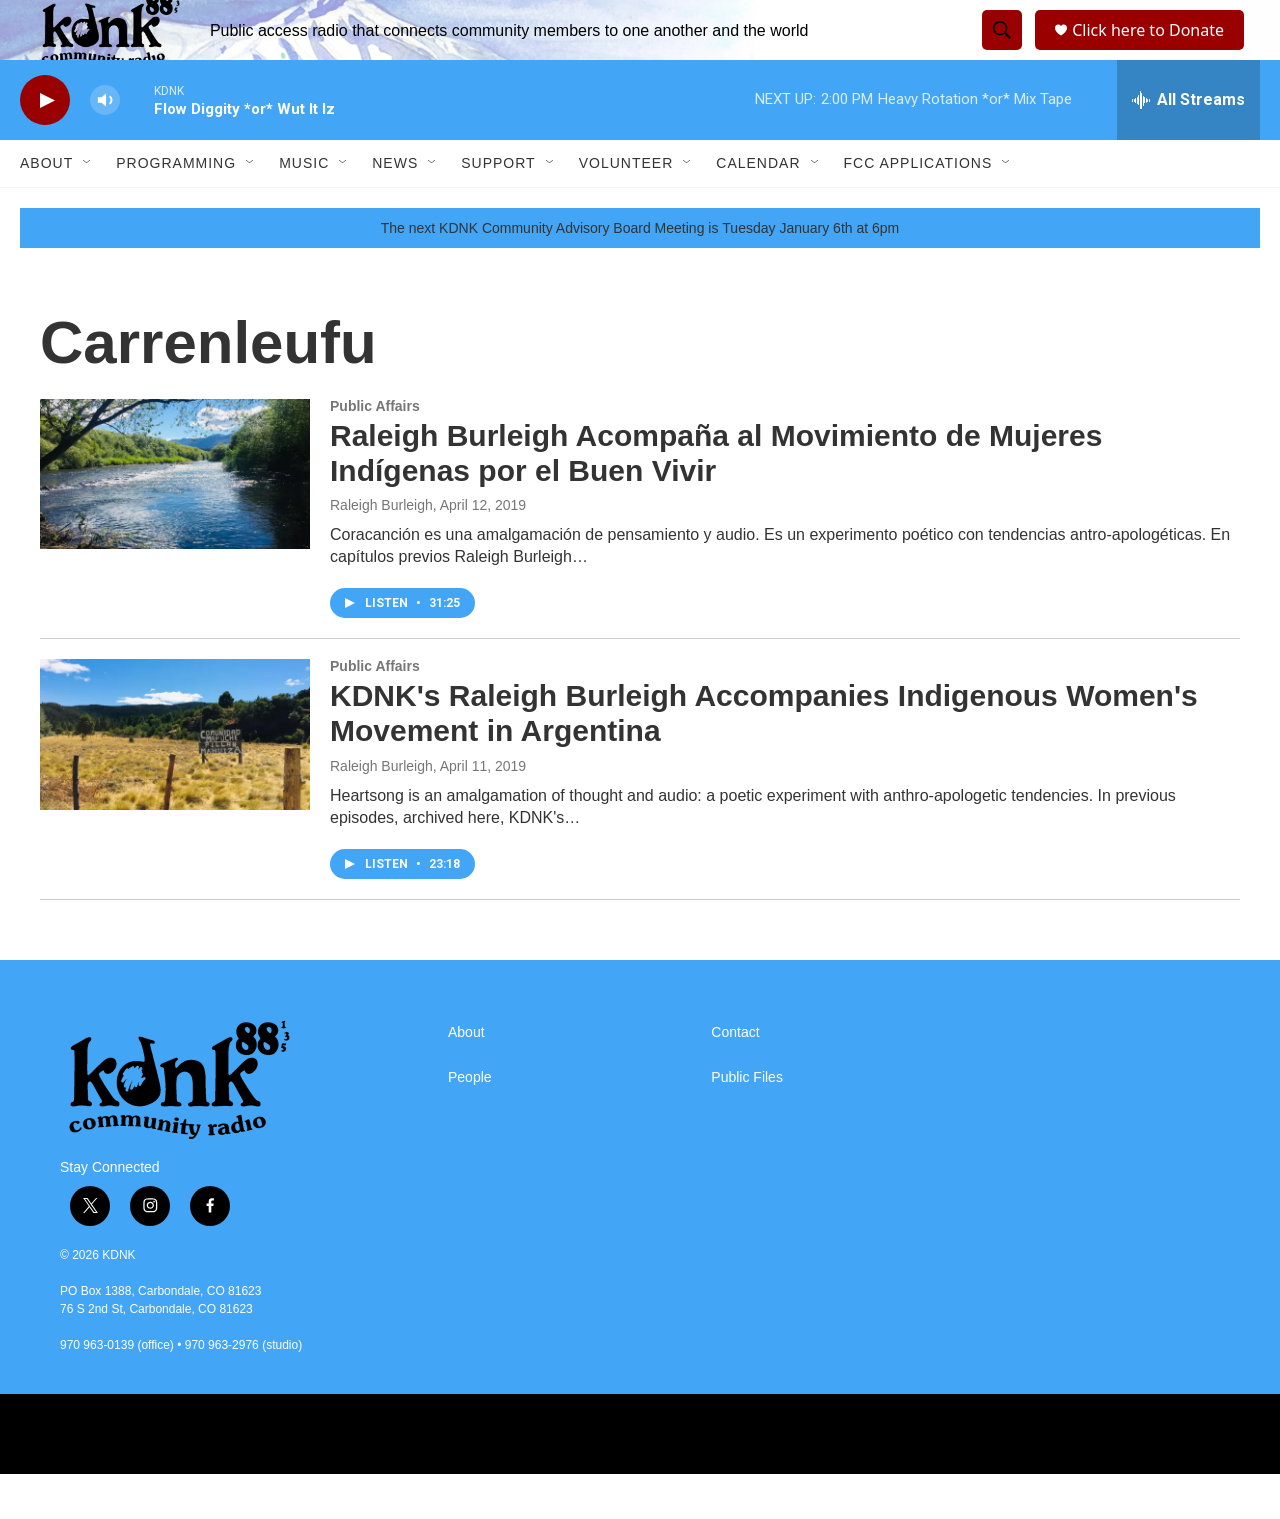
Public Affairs (375, 451)
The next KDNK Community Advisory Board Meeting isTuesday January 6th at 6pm (640, 273)
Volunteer (626, 208)
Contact (735, 1077)
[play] (45, 145)
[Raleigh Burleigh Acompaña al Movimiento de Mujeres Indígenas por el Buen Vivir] (175, 519)
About (46, 208)
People (470, 1122)
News (395, 208)
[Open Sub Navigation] (88, 208)
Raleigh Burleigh (381, 550)
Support (498, 208)
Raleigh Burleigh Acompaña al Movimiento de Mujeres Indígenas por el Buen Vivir (716, 498)
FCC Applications (918, 208)
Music (304, 208)
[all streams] (1188, 145)
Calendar (758, 208)
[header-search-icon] (999, 53)
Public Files (747, 1122)
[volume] (105, 145)
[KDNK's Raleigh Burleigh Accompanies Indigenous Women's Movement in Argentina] (175, 779)
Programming (176, 208)
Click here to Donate (1154, 52)
